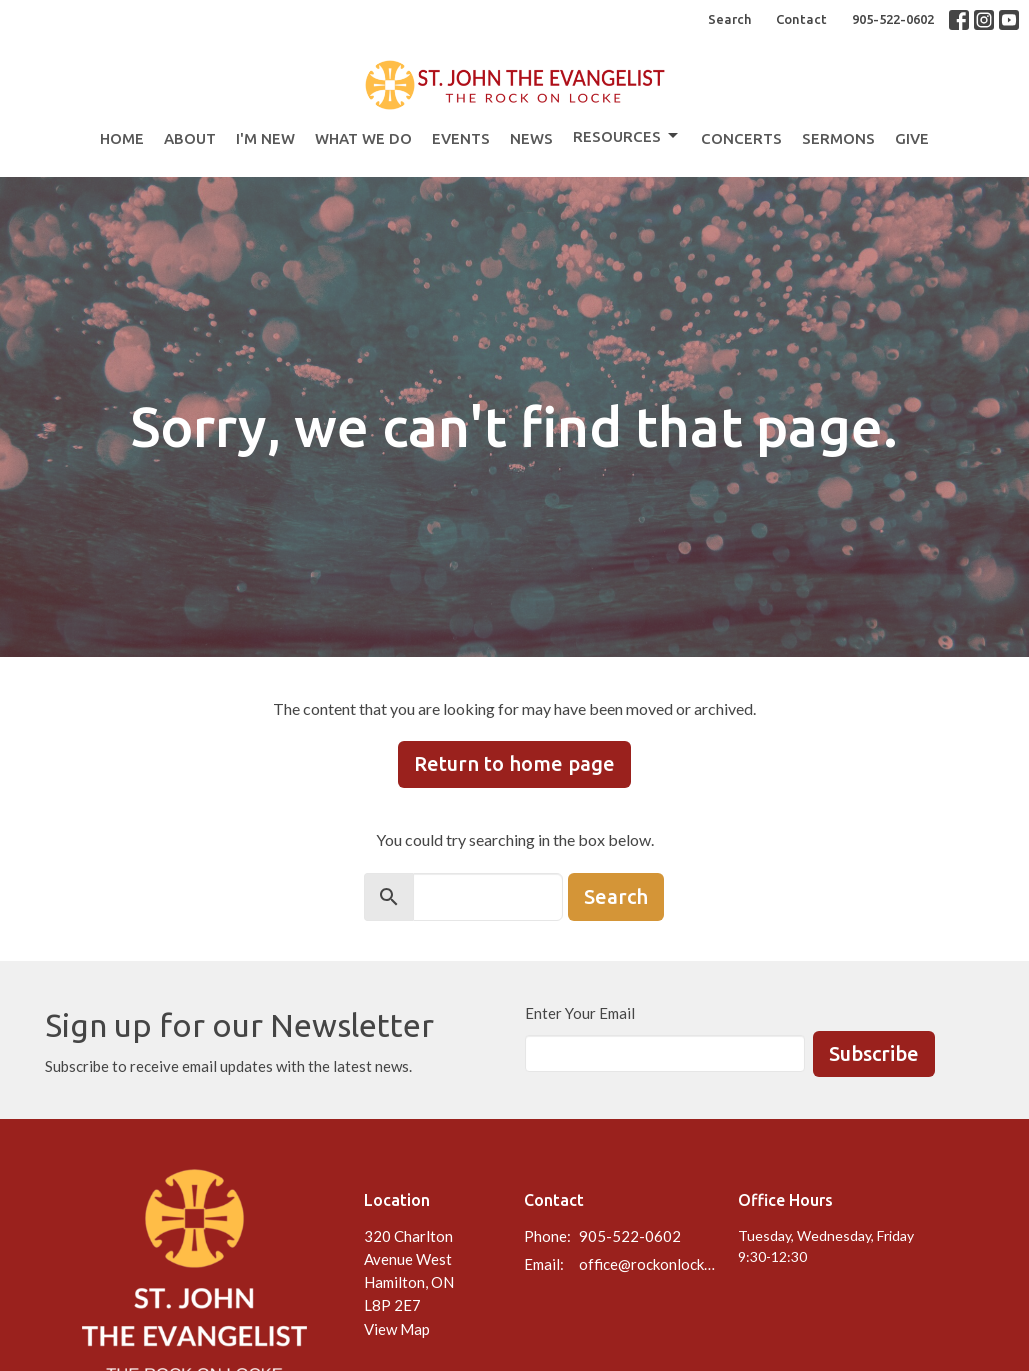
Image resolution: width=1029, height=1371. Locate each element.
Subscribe (874, 1053)
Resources (627, 136)
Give (912, 138)
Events (461, 138)
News (531, 138)
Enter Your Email (580, 1013)
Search (729, 19)
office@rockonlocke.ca (648, 1264)
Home (122, 138)
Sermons (838, 138)
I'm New (265, 138)
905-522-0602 (893, 19)
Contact (801, 19)
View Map (397, 1329)
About (190, 138)
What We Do (363, 138)
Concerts (741, 138)
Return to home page (514, 763)
